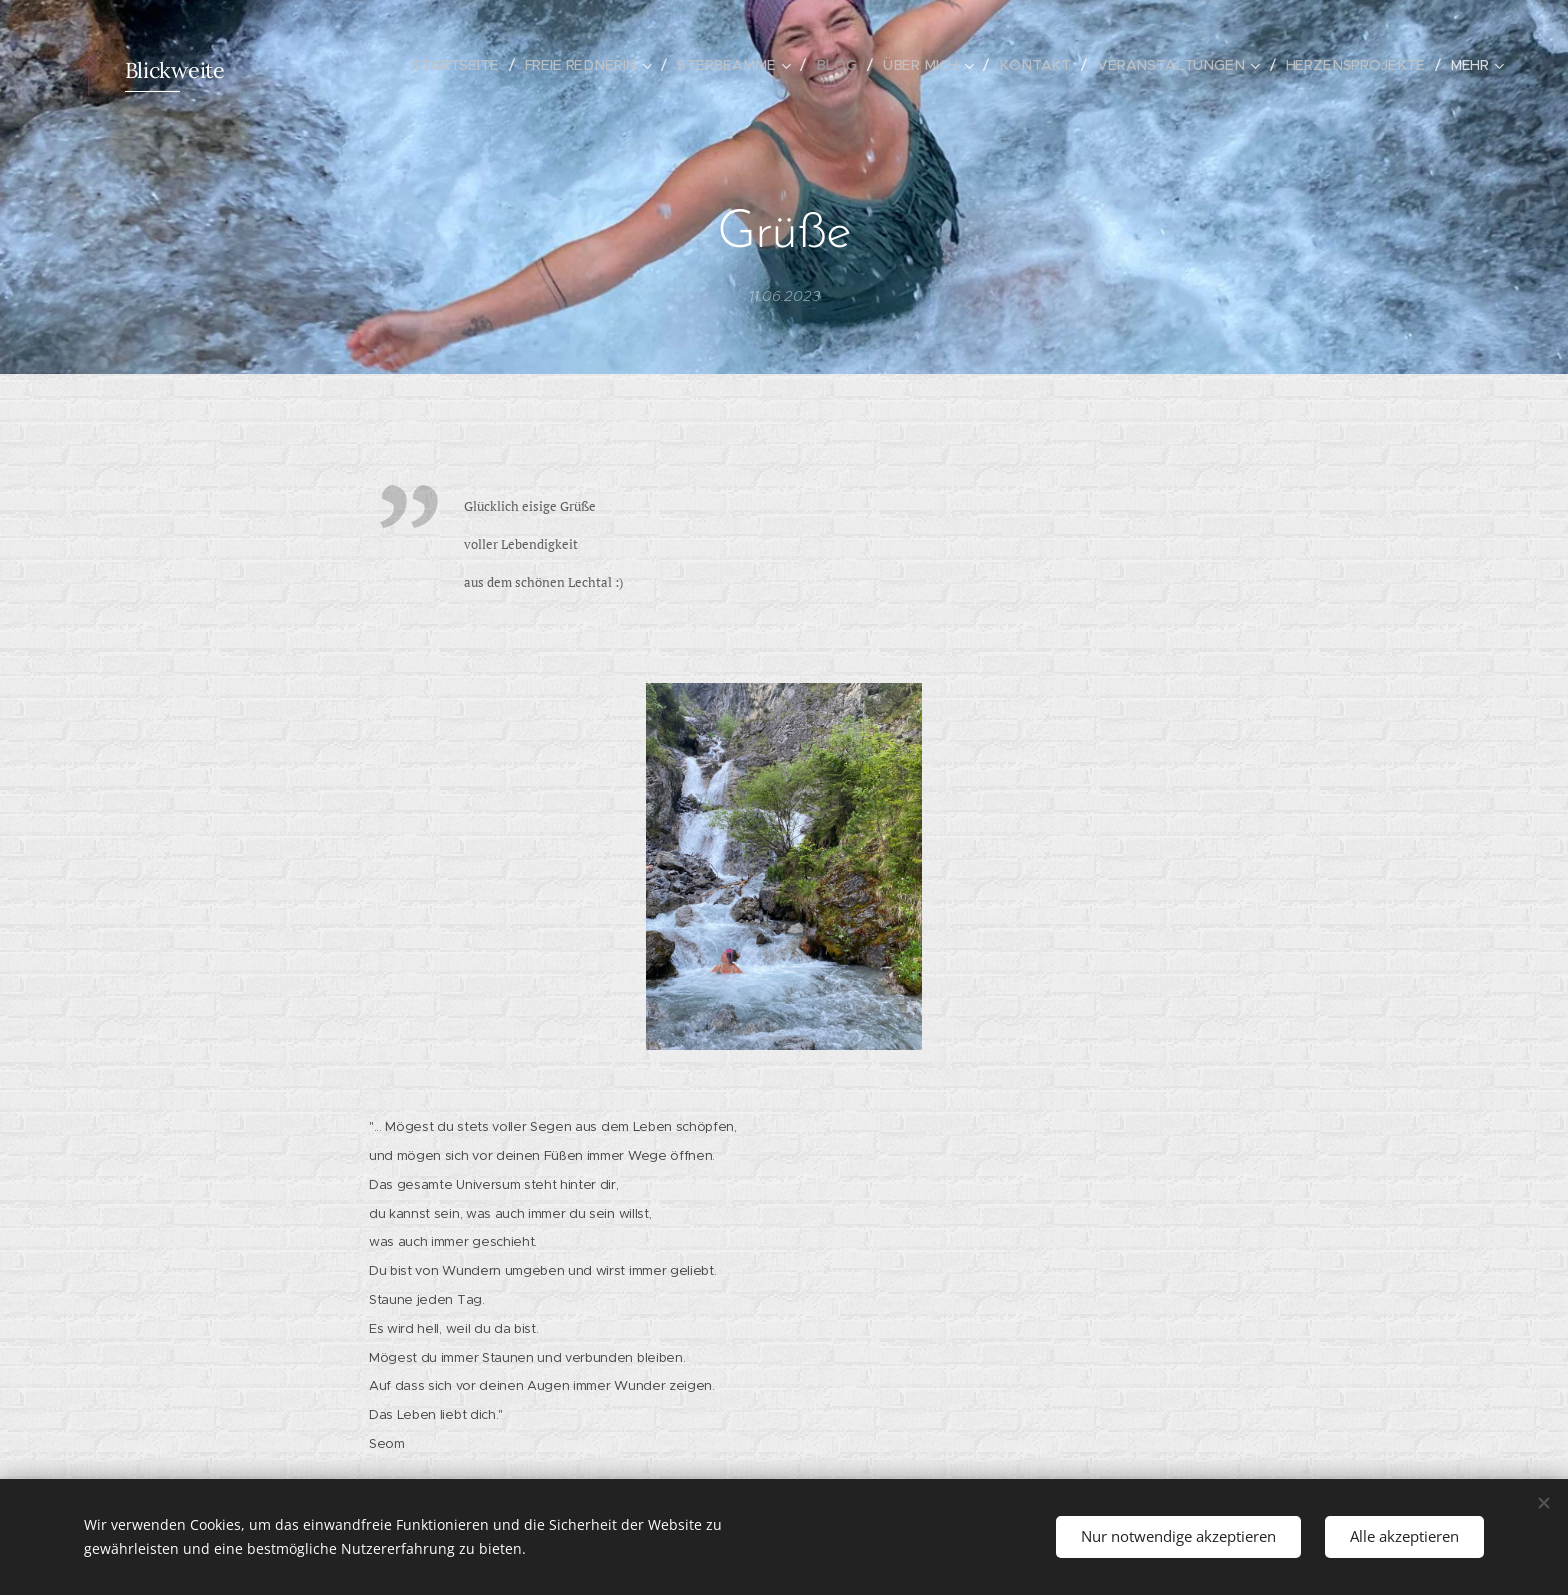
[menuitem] (481, 65)
